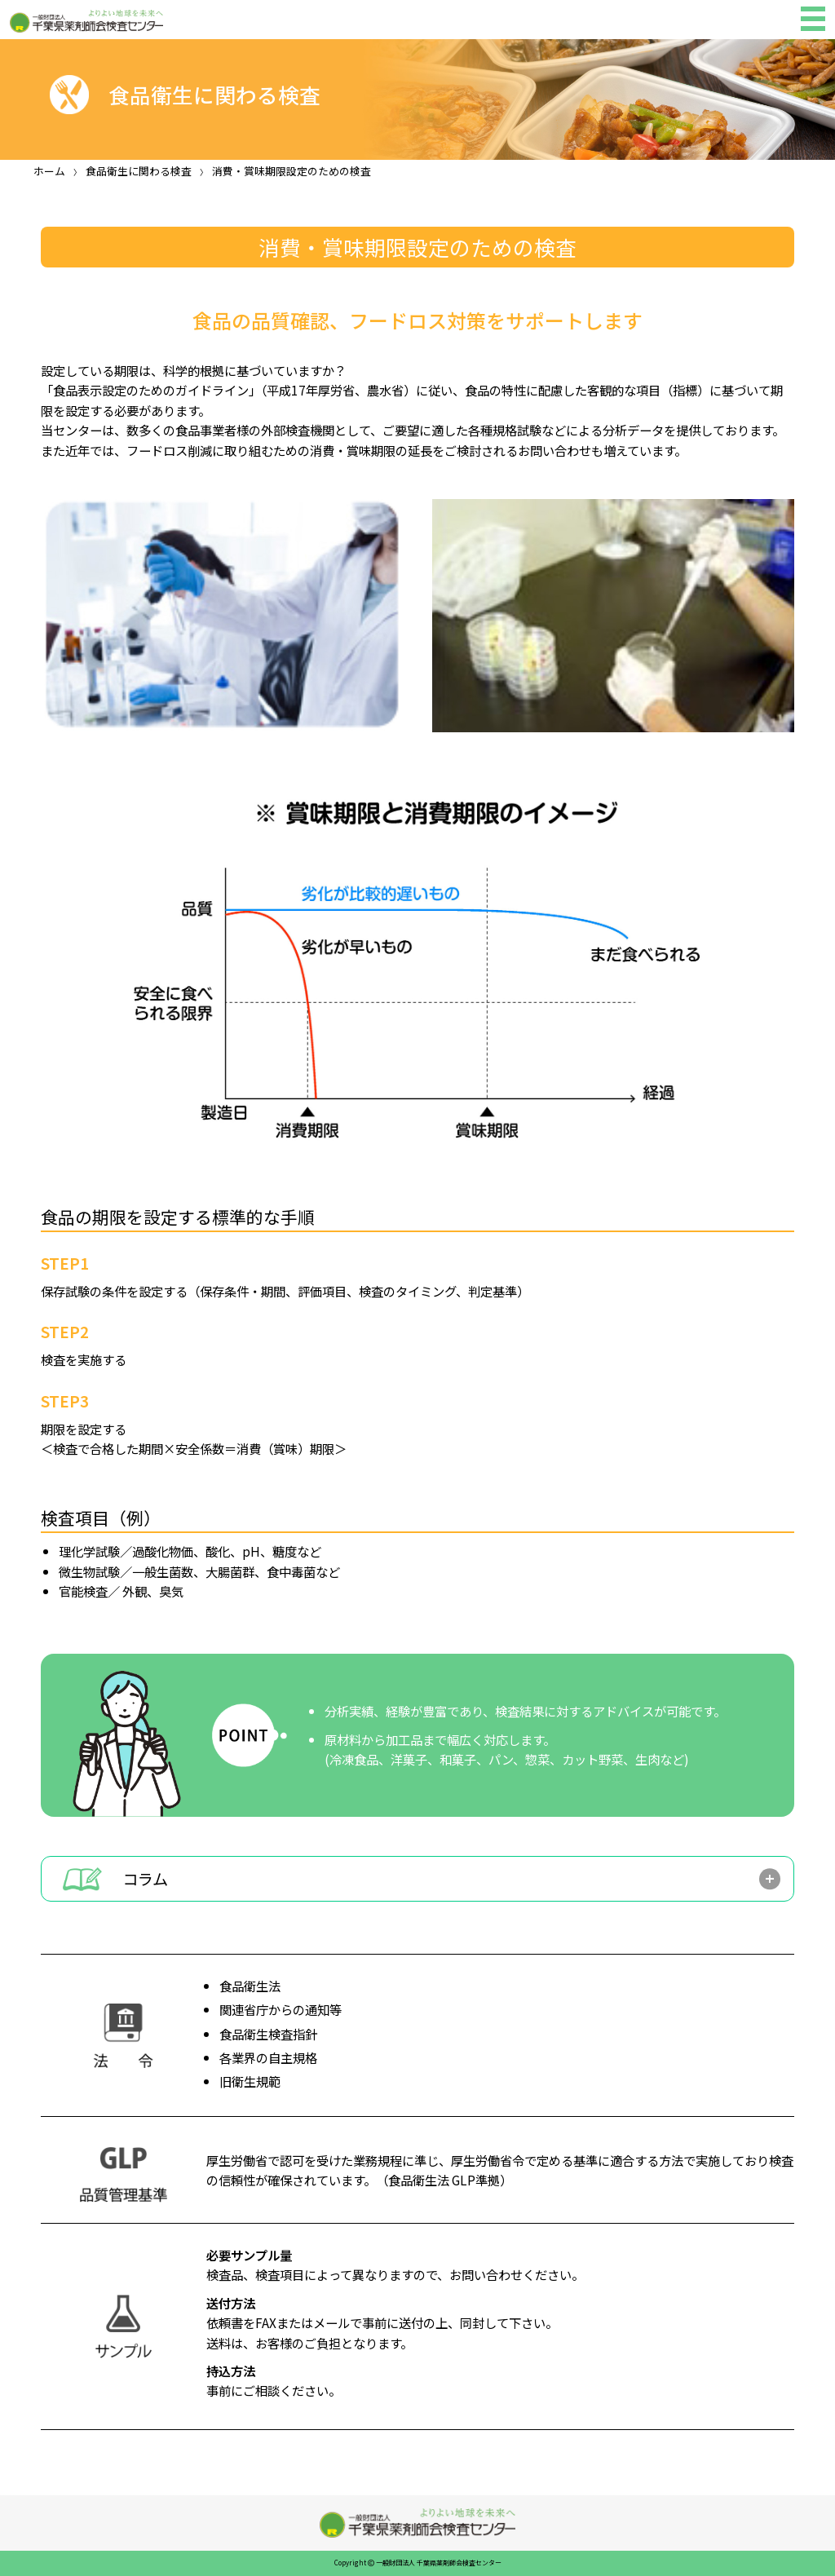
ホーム (49, 171)
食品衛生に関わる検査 (139, 171)
